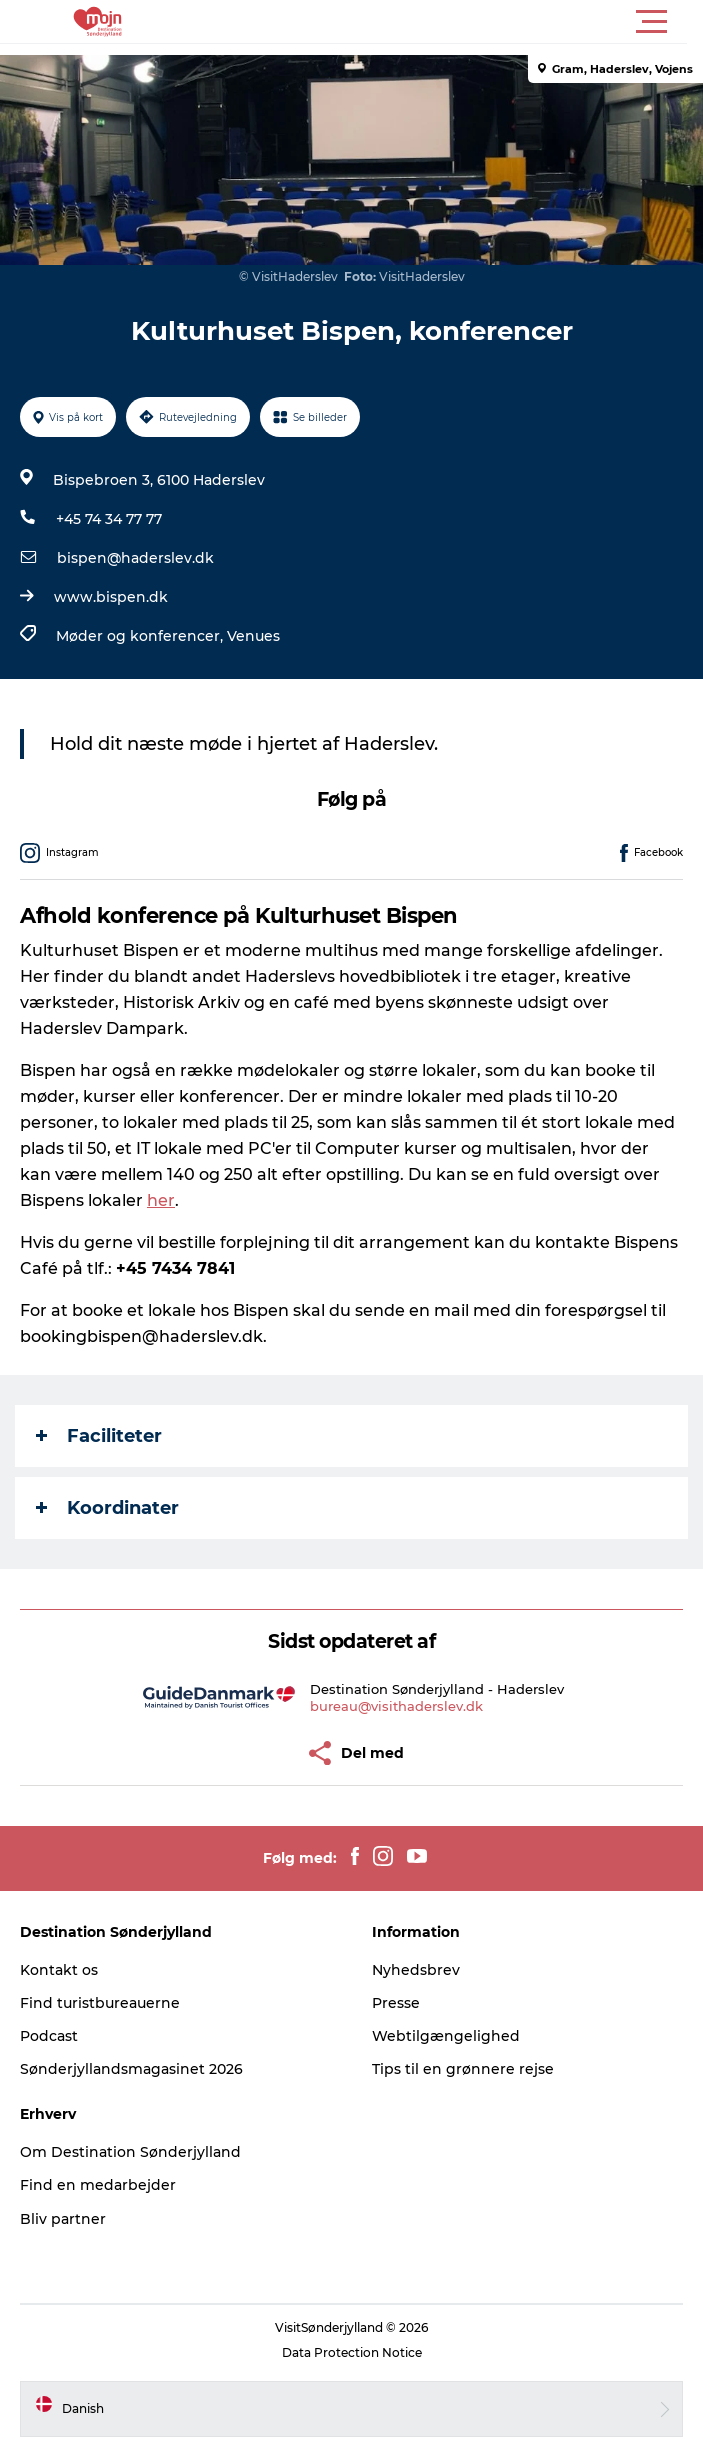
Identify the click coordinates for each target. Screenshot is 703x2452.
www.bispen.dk (111, 597)
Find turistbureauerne (100, 2003)
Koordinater (107, 1508)
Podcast (49, 2036)
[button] (441, 22)
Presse (396, 2003)
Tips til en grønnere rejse (463, 2069)
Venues (253, 636)
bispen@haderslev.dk (135, 558)
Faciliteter (99, 1436)
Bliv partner (63, 2219)
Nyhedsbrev (416, 1970)
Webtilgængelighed (446, 2036)
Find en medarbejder (98, 2185)
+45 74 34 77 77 (109, 519)
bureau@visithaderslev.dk (396, 1706)
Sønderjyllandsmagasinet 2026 (131, 2069)
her (161, 1200)
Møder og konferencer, (141, 636)
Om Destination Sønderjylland (130, 2152)
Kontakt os (59, 1970)
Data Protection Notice (352, 2352)
